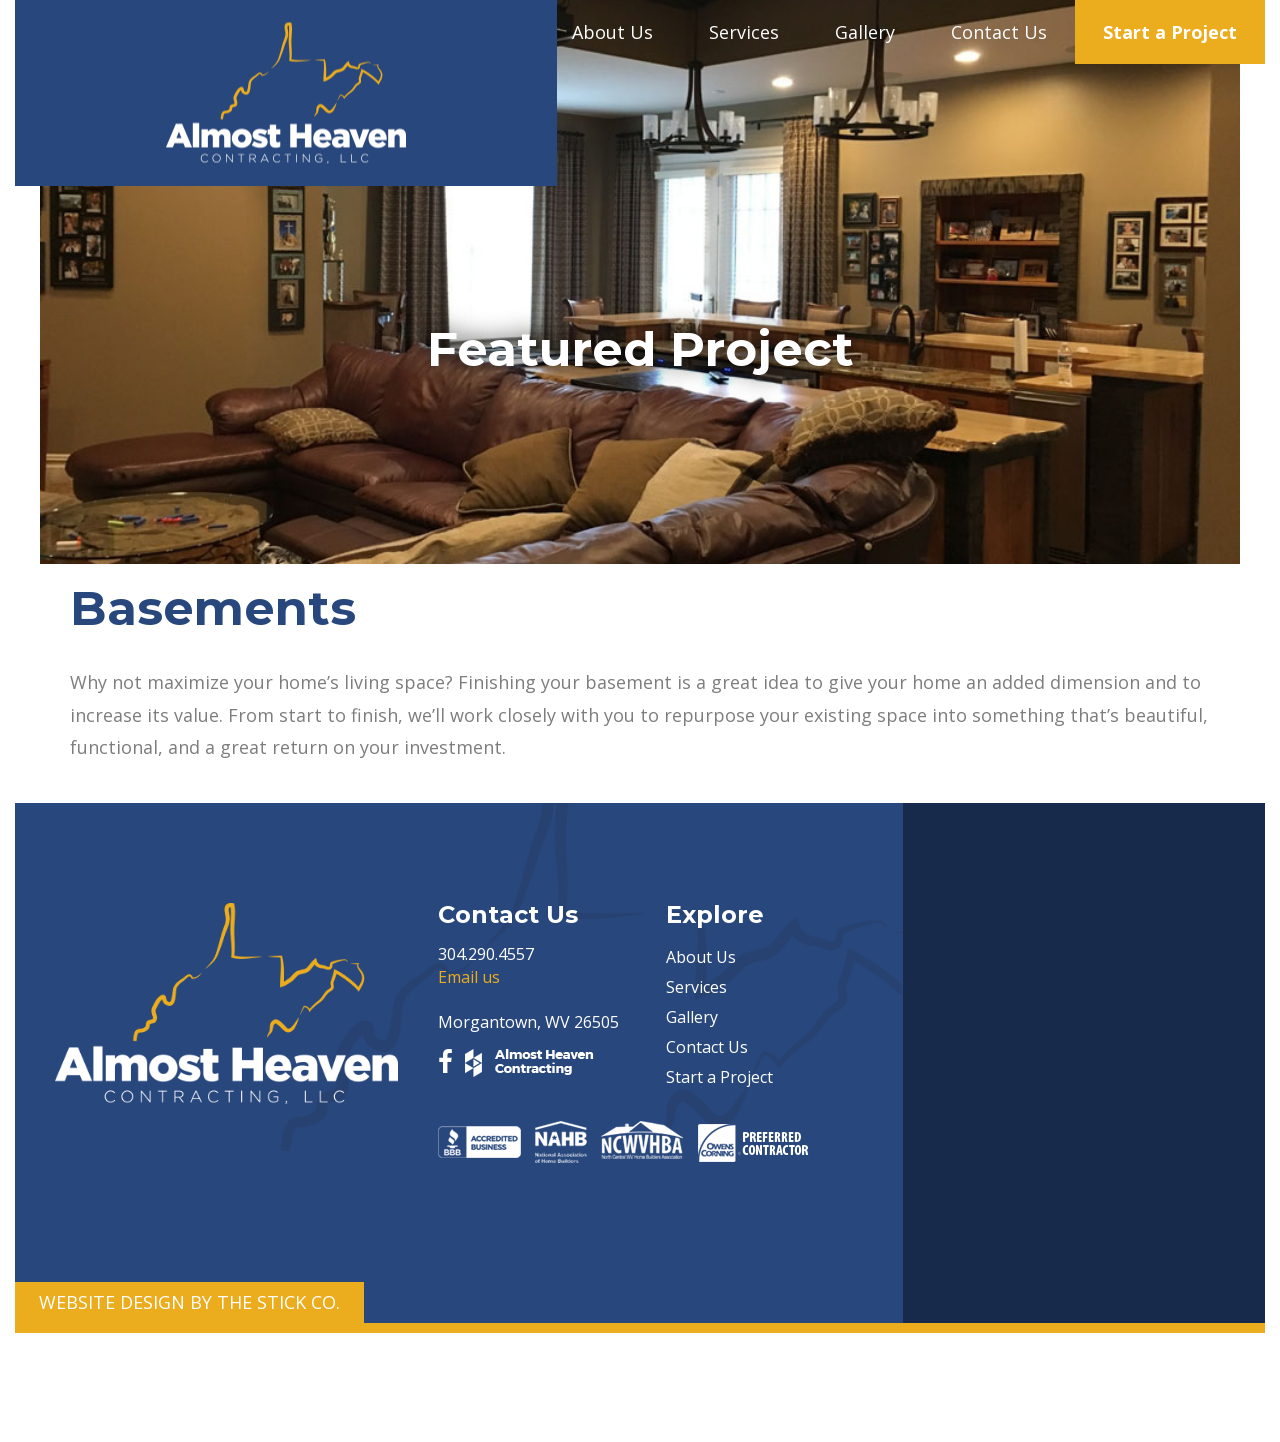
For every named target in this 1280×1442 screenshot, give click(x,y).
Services (744, 32)
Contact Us (999, 32)
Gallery (865, 32)
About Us (612, 32)
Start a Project (1170, 32)
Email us (469, 977)
